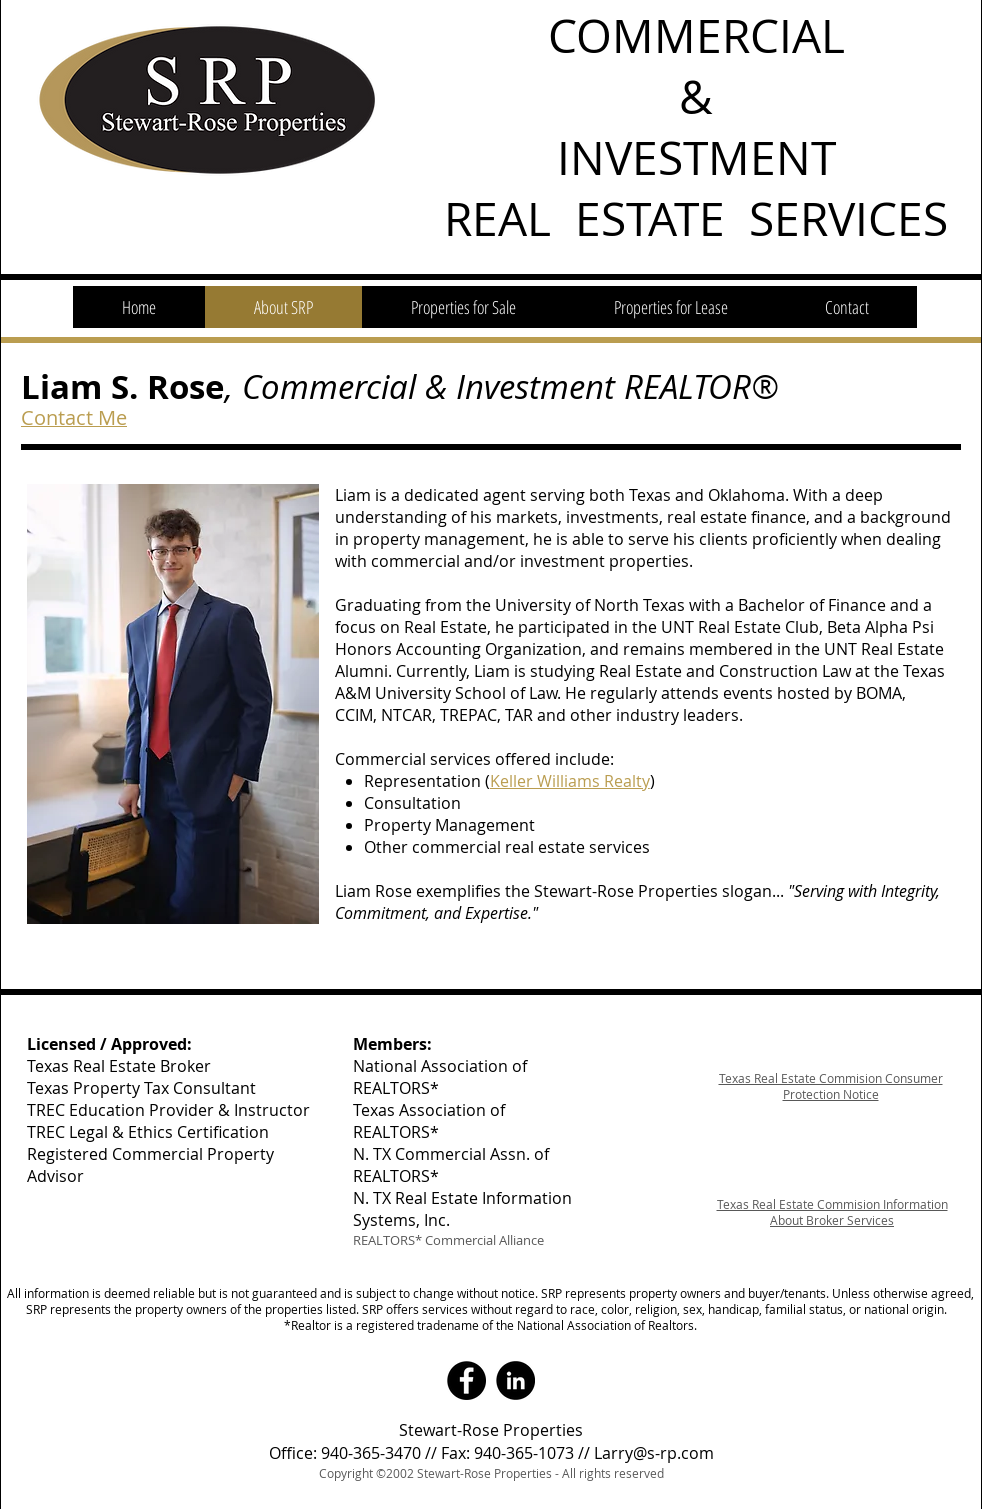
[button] (463, 307)
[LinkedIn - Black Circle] (515, 1380)
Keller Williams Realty (570, 781)
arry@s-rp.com (658, 1453)
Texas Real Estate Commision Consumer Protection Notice (831, 1086)
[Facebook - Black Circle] (466, 1380)
